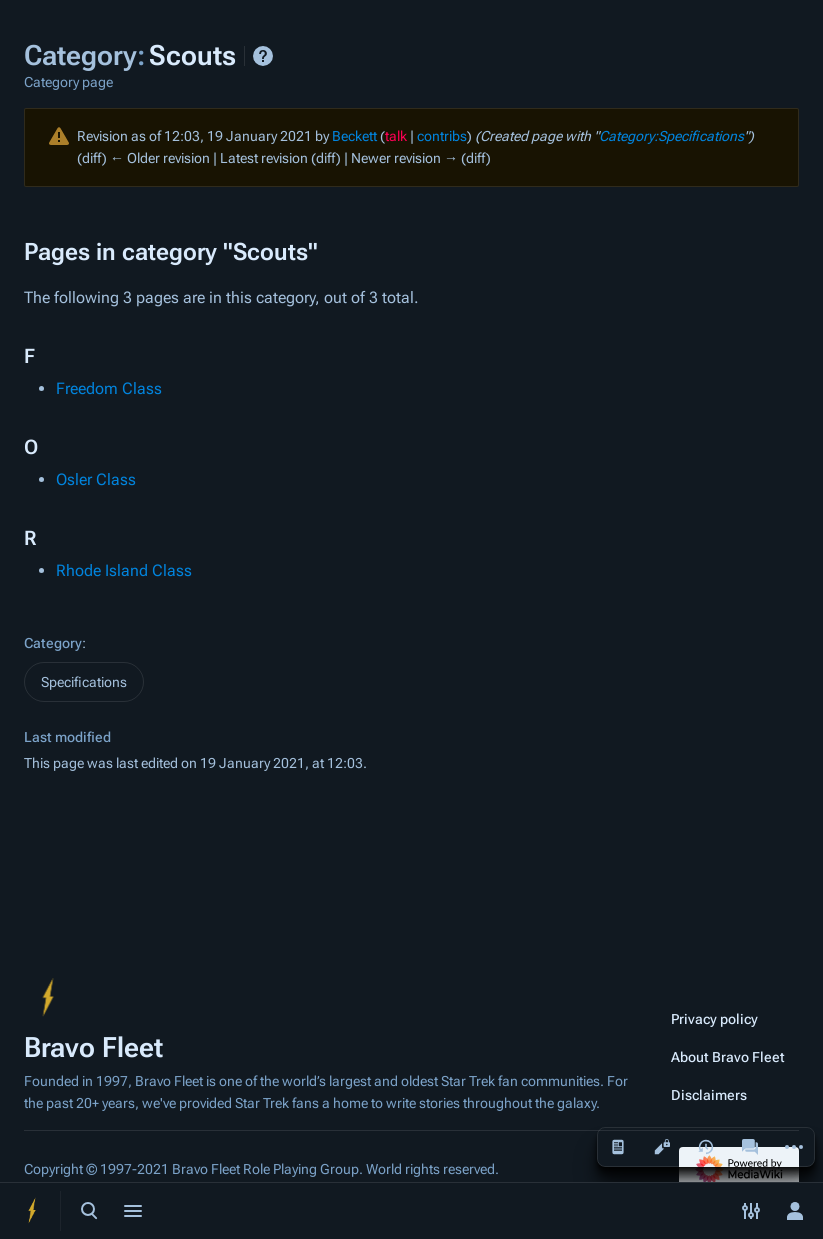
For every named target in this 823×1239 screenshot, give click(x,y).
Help (263, 56)
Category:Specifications (671, 136)
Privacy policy (714, 1019)
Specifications (84, 682)
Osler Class (96, 479)
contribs (442, 136)
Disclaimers (709, 1095)
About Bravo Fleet (728, 1057)
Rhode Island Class (124, 570)
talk (396, 136)
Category (53, 643)
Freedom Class (109, 388)
